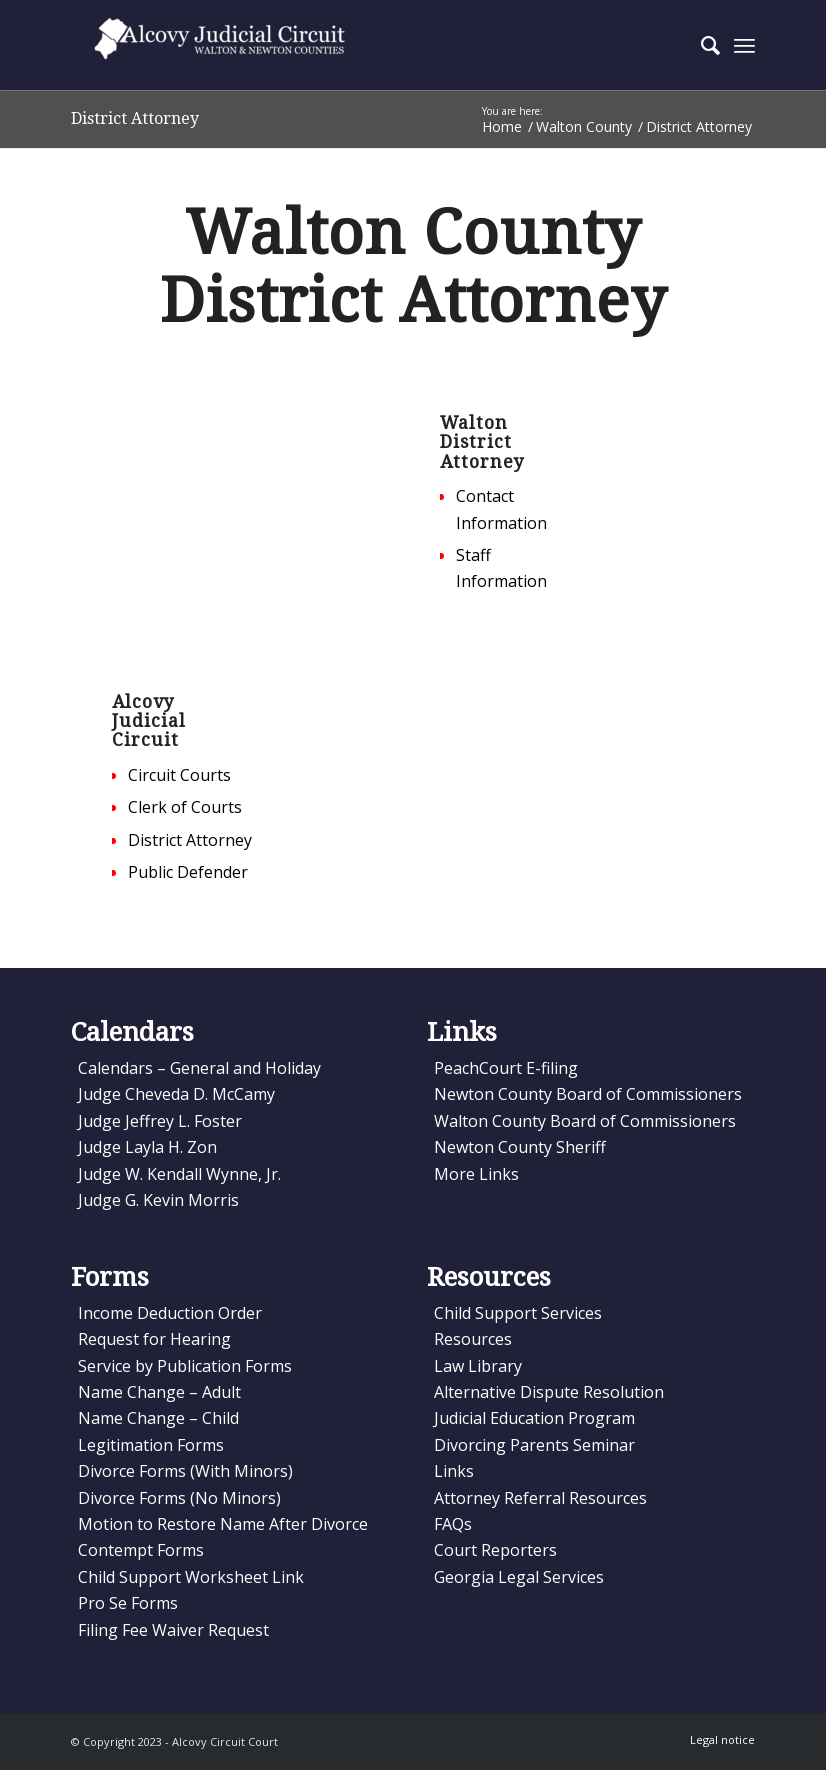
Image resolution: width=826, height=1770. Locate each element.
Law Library (478, 1366)
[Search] (700, 45)
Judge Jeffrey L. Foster (160, 1121)
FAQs (453, 1524)
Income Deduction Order (170, 1313)
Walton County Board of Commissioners (585, 1121)
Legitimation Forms (151, 1445)
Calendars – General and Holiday (199, 1068)
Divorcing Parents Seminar (534, 1445)
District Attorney (135, 118)
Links (454, 1471)
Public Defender (188, 872)
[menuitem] (700, 45)
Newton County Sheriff (520, 1147)
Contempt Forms (141, 1550)
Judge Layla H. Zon (147, 1147)
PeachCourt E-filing (506, 1068)
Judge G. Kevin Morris (158, 1200)
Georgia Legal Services (519, 1577)
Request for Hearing (154, 1339)
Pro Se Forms (128, 1603)
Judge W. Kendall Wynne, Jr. (179, 1174)
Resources (473, 1339)
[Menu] (744, 45)
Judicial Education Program (534, 1418)
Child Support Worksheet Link (191, 1577)
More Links (476, 1174)
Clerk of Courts (185, 807)
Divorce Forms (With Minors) (185, 1471)
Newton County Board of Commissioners (588, 1094)
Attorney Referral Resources (540, 1498)
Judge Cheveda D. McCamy (176, 1094)
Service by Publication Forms (185, 1366)
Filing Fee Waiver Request (173, 1630)
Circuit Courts (179, 775)
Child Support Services (518, 1313)
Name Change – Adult (159, 1392)
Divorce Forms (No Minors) (179, 1498)
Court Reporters (495, 1550)
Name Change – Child (158, 1418)
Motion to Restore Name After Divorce (223, 1524)
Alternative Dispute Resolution (549, 1392)
